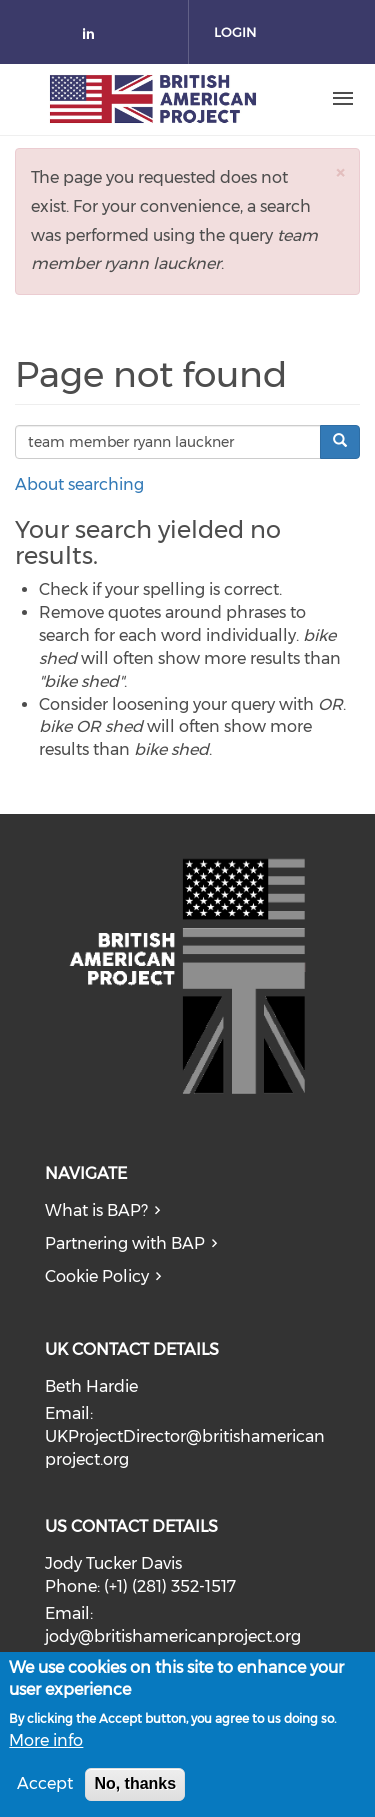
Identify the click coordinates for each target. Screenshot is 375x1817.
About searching (79, 484)
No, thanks (135, 1791)
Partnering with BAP (125, 1243)
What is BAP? (96, 1210)
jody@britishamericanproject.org (173, 1636)
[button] (340, 172)
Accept (45, 1791)
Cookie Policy (97, 1276)
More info (46, 1747)
